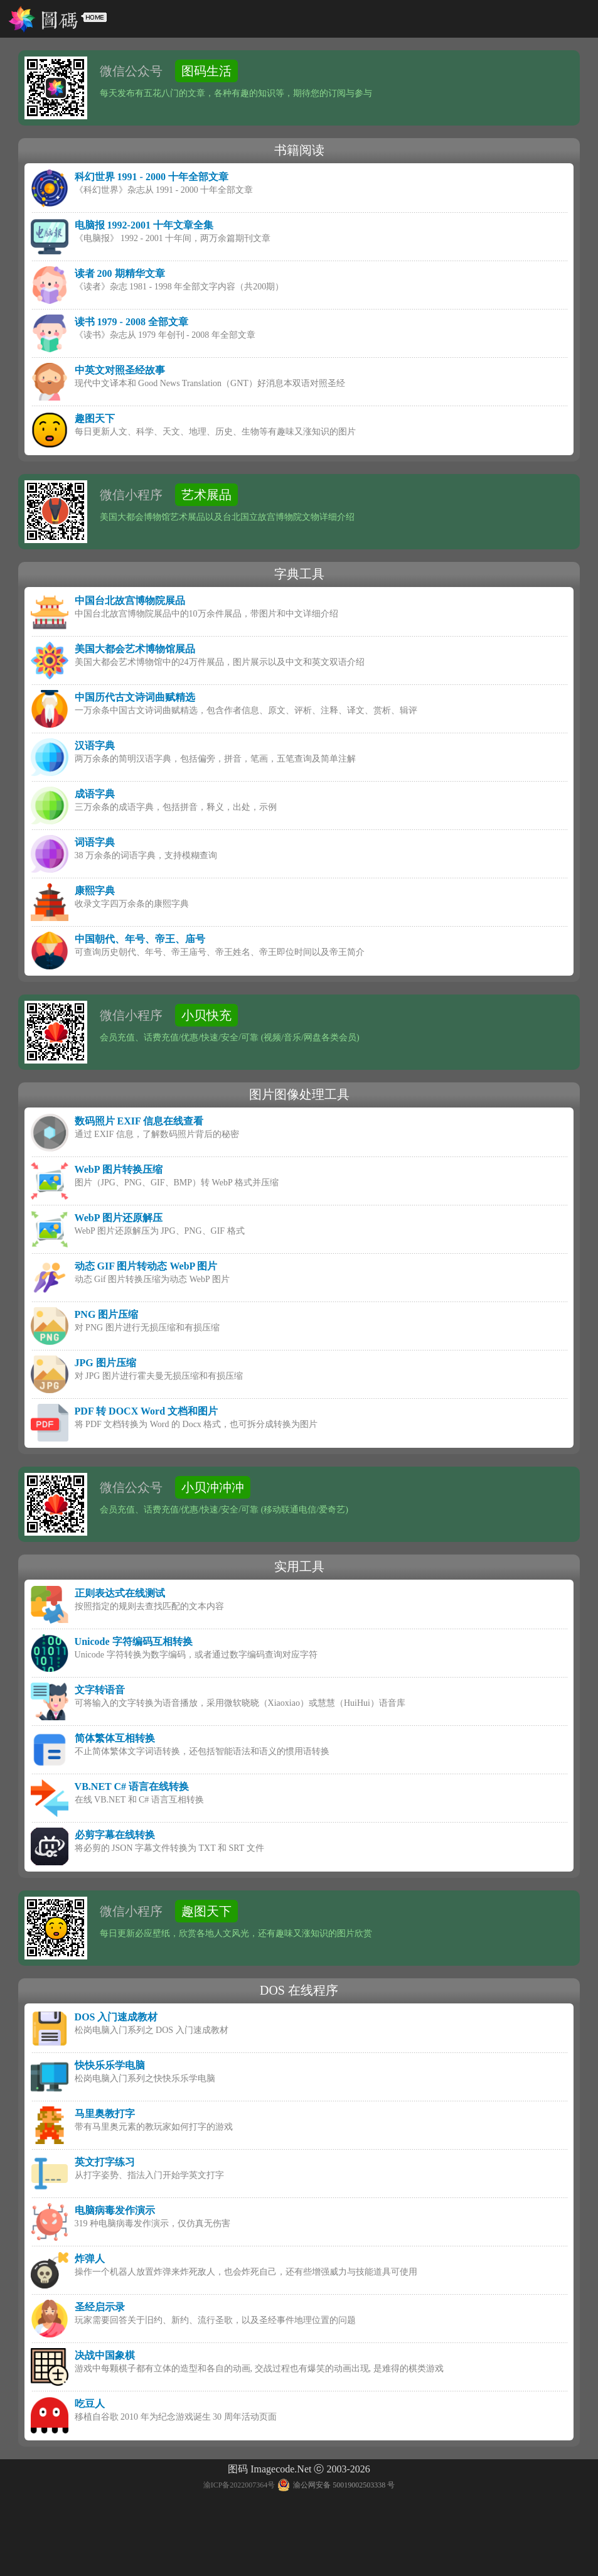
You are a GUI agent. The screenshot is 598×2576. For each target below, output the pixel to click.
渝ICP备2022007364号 (239, 2485)
